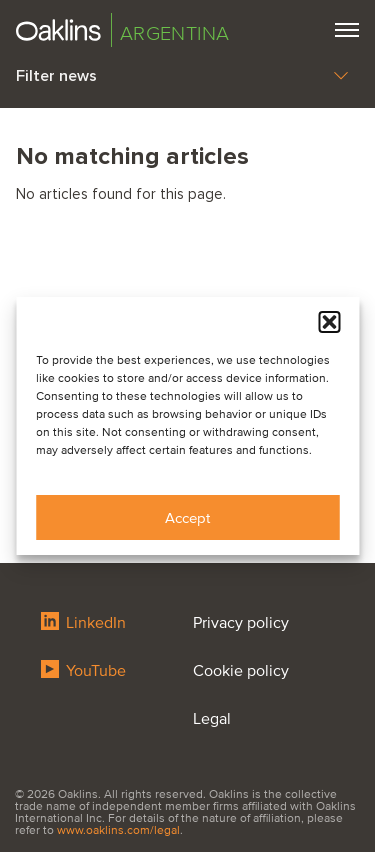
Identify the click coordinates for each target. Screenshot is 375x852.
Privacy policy (241, 623)
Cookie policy (241, 671)
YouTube (83, 670)
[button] (329, 322)
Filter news (182, 76)
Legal (212, 719)
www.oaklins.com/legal (118, 830)
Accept (187, 518)
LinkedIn (83, 622)
